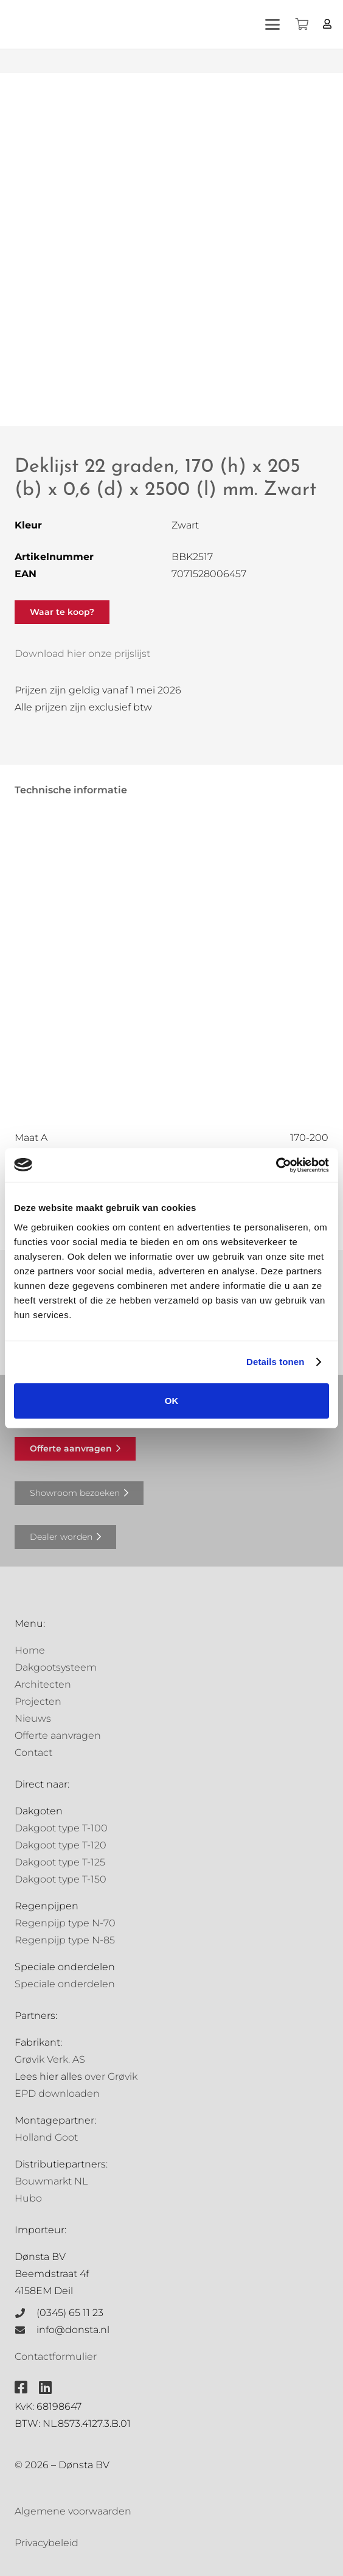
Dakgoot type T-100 (61, 1828)
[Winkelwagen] (301, 24)
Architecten (43, 1684)
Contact (33, 1752)
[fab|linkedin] (45, 2387)
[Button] (327, 24)
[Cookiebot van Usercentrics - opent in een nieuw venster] (276, 1165)
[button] (272, 24)
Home (30, 1650)
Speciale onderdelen (65, 1984)
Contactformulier (56, 2356)
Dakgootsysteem (56, 1667)
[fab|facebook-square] (21, 2387)
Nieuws (33, 1718)
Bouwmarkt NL (51, 2181)
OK (172, 1400)
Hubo (28, 2198)
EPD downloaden (57, 2093)
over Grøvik (111, 2076)
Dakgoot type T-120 (60, 1845)
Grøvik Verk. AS (50, 2059)
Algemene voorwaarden (73, 2511)
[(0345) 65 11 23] (25, 2313)
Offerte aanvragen (58, 1735)
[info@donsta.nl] (25, 2330)
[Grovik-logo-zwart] (133, 24)
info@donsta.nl (72, 2330)
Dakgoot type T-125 (60, 1862)
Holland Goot (46, 2137)
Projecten (38, 1701)
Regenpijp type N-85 (65, 1940)
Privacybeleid (46, 2543)
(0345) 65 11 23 (69, 2312)
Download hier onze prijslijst (82, 653)
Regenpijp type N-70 (65, 1923)
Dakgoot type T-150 (60, 1879)
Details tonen (275, 1361)
